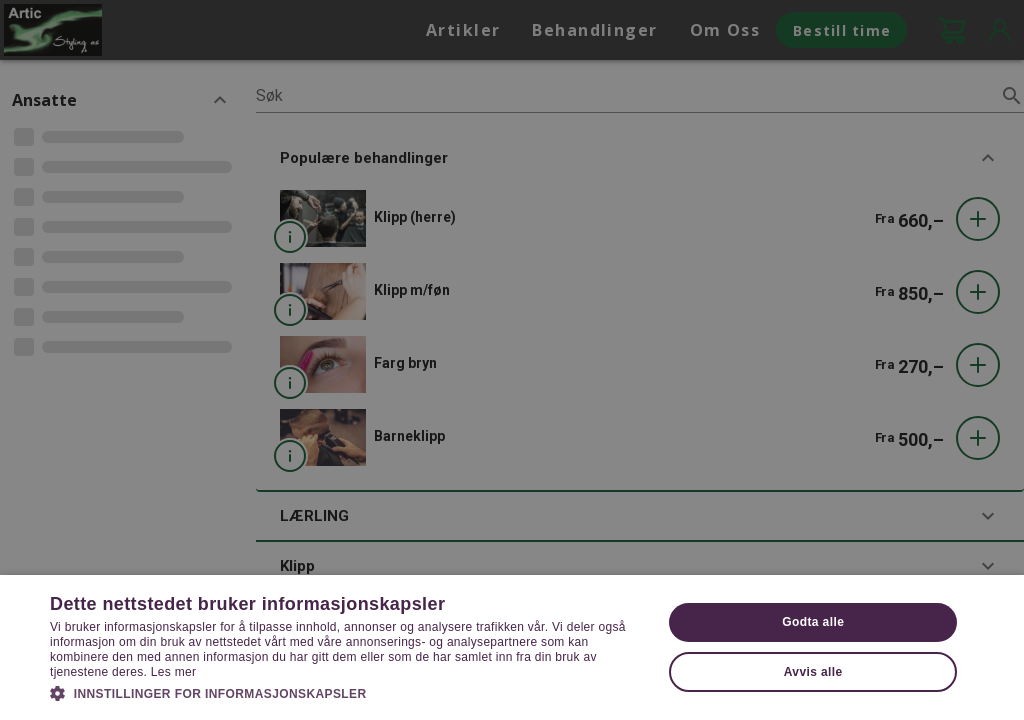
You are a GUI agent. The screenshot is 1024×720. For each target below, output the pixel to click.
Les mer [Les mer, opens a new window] (173, 672)
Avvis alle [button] (813, 672)
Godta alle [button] (813, 622)
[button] (347, 692)
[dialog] (512, 360)
